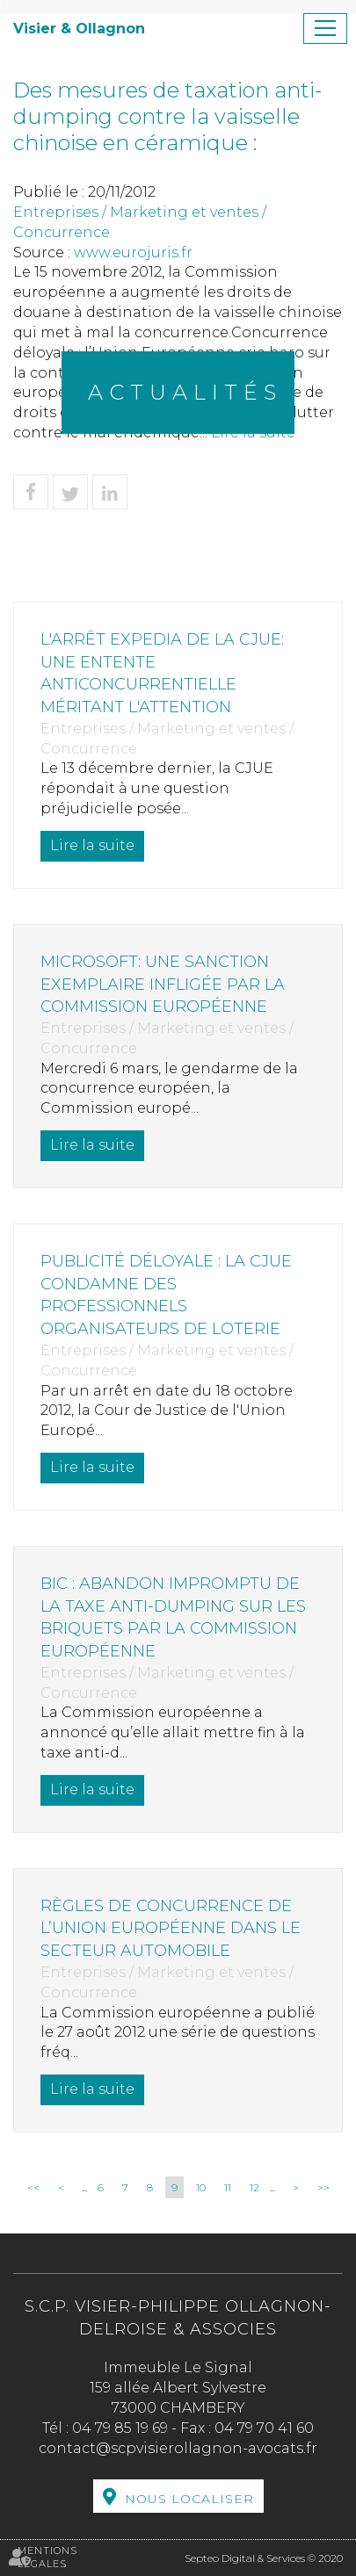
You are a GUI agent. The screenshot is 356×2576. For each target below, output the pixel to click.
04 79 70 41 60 (264, 2428)
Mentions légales (47, 2557)
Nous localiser (189, 2499)
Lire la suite (92, 845)
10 (201, 2187)
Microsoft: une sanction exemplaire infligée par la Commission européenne (162, 984)
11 (227, 2187)
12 (254, 2187)
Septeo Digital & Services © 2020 (264, 2558)
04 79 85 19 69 (120, 2428)
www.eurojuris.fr (133, 252)
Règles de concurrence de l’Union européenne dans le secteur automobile (170, 1928)
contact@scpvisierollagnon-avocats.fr (178, 2448)
